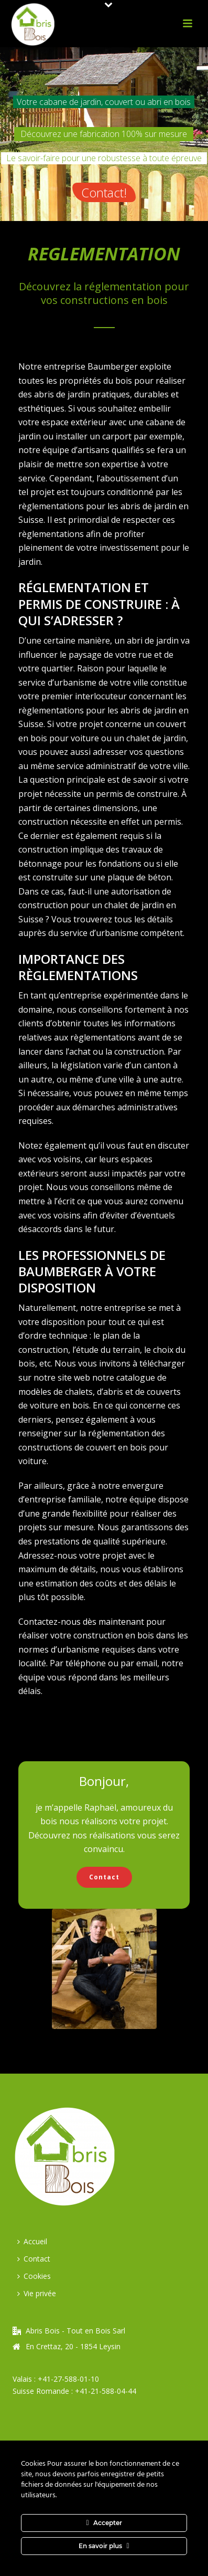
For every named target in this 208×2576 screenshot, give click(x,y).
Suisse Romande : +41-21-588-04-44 (74, 2391)
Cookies (34, 2276)
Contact (33, 2259)
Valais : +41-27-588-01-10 (56, 2379)
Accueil (32, 2241)
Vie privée (36, 2293)
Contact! (104, 192)
